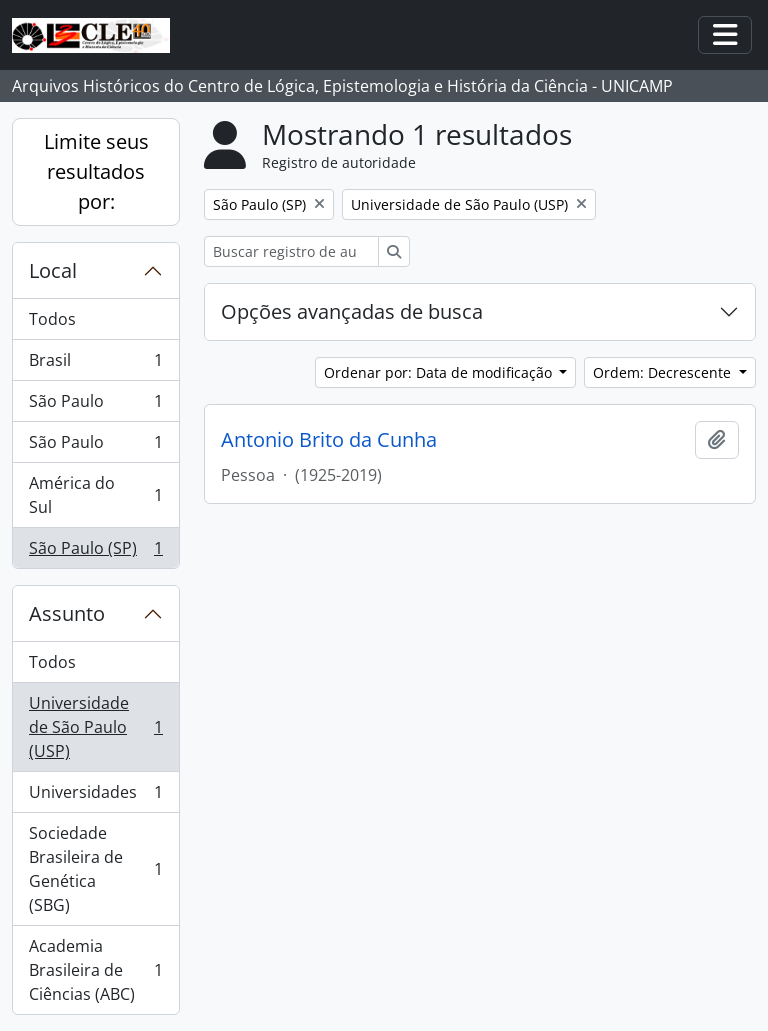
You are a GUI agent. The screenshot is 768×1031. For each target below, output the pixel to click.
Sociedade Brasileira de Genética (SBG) (95, 869)
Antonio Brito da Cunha (329, 440)
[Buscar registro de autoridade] (291, 251)
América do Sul (95, 495)
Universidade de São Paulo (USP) (95, 727)
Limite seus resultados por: (96, 171)
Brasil (95, 364)
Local (53, 270)
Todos (52, 319)
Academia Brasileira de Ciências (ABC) (95, 970)
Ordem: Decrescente (664, 372)
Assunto (67, 613)
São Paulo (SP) (95, 552)
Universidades (95, 796)
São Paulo (95, 405)
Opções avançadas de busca (352, 311)
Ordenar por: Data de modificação (440, 372)
